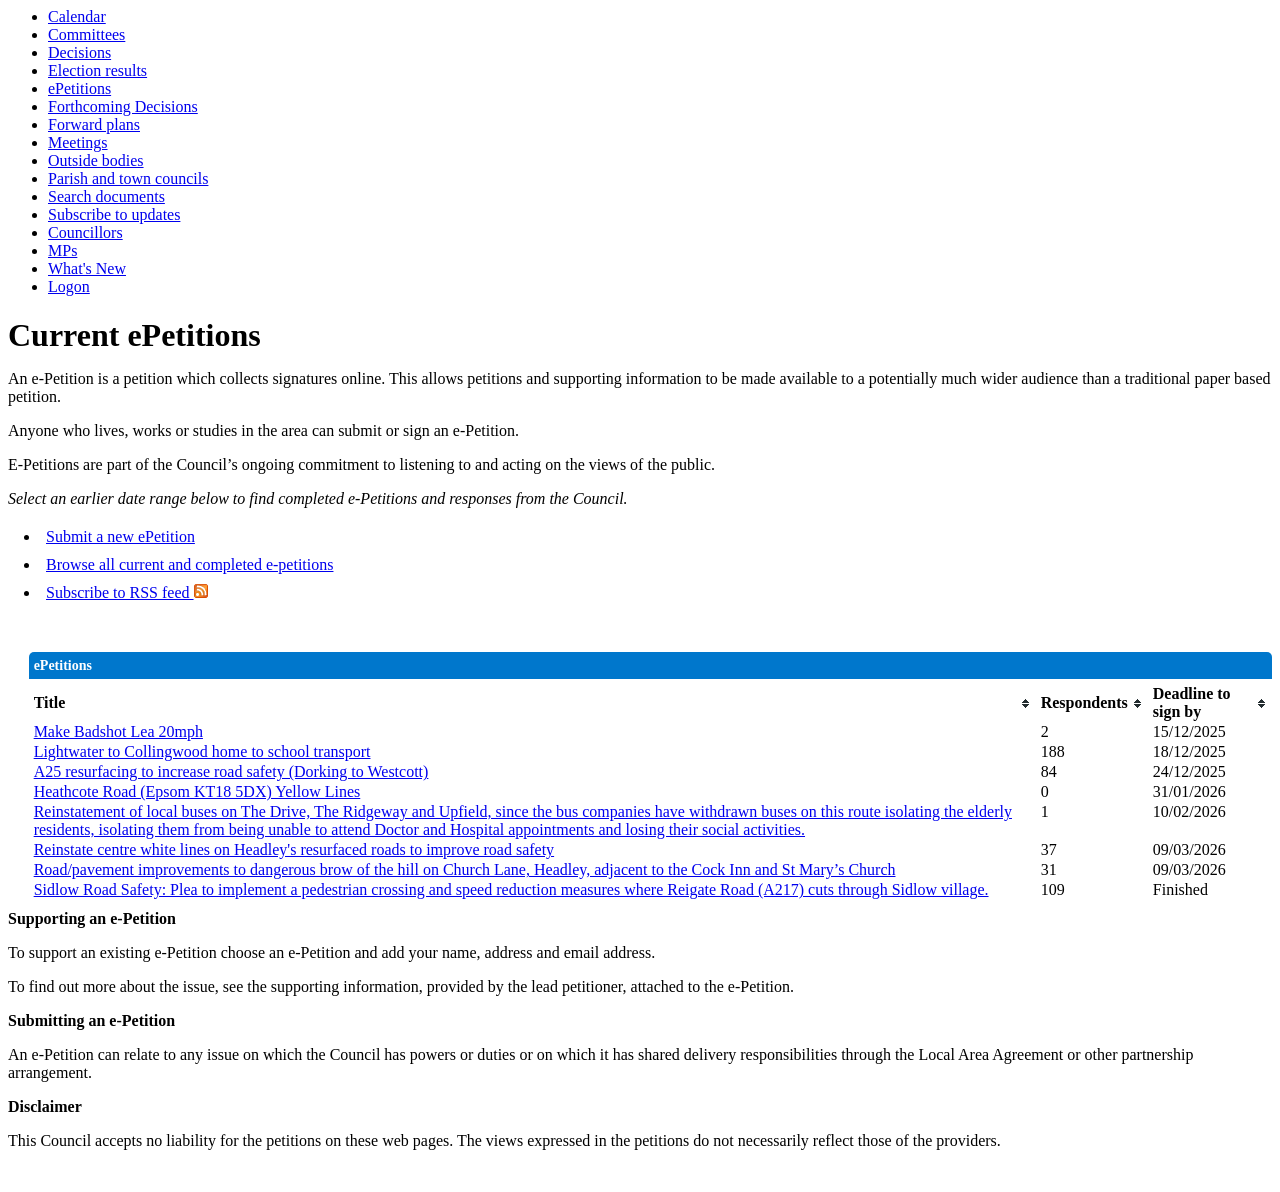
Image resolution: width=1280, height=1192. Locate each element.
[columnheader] (532, 703)
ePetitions (79, 88)
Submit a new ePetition (120, 536)
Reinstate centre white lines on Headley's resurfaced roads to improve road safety (294, 849)
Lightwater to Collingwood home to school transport (202, 751)
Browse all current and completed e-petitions (189, 564)
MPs (62, 250)
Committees (86, 34)
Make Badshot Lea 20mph (118, 731)
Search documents (106, 196)
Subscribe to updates (114, 214)
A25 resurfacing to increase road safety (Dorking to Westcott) (231, 771)
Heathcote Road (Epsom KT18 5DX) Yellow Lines (197, 791)
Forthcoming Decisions (123, 106)
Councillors (85, 232)
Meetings (78, 142)
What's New (87, 268)
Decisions (79, 52)
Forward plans (94, 124)
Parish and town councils (128, 178)
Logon (69, 286)
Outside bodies (96, 160)
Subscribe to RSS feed (127, 592)
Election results (97, 70)
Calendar (77, 16)
